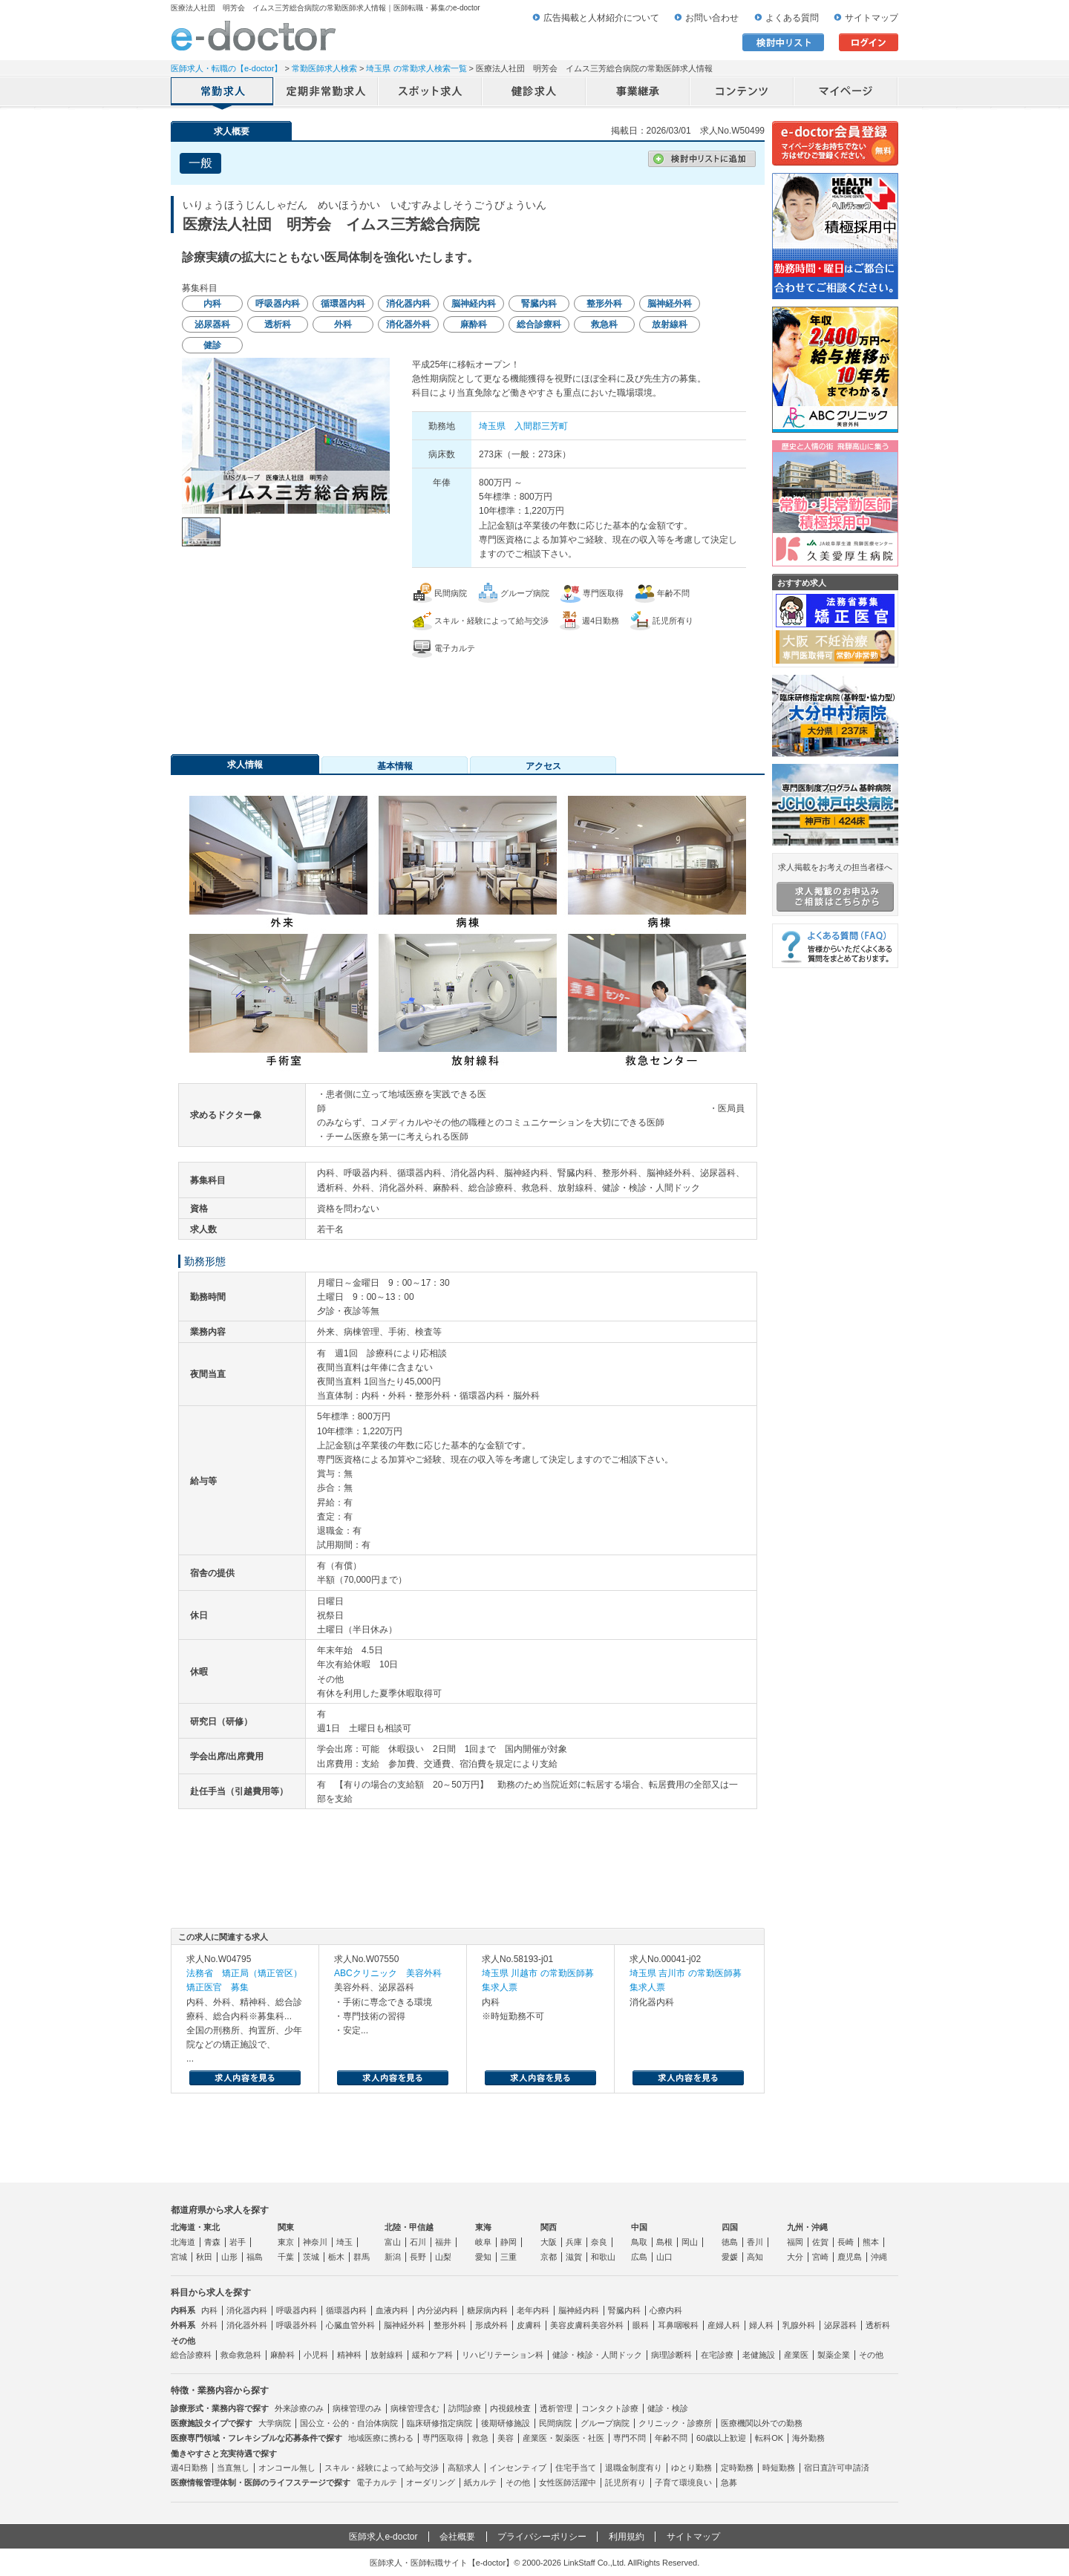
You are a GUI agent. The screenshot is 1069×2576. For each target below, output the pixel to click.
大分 (795, 2256)
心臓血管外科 (350, 2325)
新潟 (393, 2256)
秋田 (204, 2256)
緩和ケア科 (432, 2354)
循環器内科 (346, 2310)
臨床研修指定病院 (439, 2423)
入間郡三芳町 (541, 426)
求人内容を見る (245, 2077)
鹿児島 (849, 2256)
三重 (508, 2256)
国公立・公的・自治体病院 (349, 2423)
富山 (393, 2241)
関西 (548, 2227)
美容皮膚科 (570, 2325)
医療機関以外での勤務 (761, 2423)
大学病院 (274, 2423)
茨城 (311, 2256)
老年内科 (533, 2310)
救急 (480, 2437)
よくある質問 (792, 18)
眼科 (640, 2325)
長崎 (845, 2241)
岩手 (237, 2241)
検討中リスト (783, 42)
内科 (209, 2310)
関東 (286, 2227)
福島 (254, 2256)
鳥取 (639, 2241)
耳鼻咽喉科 (678, 2325)
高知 (755, 2256)
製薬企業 (833, 2354)
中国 (639, 2227)
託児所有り (625, 2482)
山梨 (443, 2256)
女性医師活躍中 (567, 2482)
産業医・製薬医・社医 (563, 2437)
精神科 (349, 2354)
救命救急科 (240, 2354)
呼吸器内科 (296, 2310)
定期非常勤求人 (327, 93)
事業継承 (638, 93)
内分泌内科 (437, 2310)
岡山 (689, 2241)
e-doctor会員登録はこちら (835, 143)
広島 (639, 2256)
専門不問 (629, 2437)
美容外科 (607, 2325)
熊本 (871, 2241)
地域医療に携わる (380, 2437)
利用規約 (626, 2536)
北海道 (183, 2241)
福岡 (795, 2241)
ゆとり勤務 (691, 2467)
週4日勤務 (189, 2467)
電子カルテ (376, 2482)
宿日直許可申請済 (836, 2467)
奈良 (599, 2241)
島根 (664, 2241)
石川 (418, 2241)
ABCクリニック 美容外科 (388, 1973)
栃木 (336, 2256)
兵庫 (574, 2241)
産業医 (796, 2354)
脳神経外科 (404, 2325)
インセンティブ (517, 2467)
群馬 (361, 2256)
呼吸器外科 (296, 2325)
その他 (871, 2354)
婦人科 (761, 2325)
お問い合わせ (712, 18)
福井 (443, 2241)
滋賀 (574, 2256)
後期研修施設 (505, 2423)
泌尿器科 (840, 2325)
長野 (418, 2256)
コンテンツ (742, 93)
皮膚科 (529, 2325)
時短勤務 (778, 2467)
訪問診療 (464, 2408)
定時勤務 (737, 2467)
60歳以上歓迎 (721, 2437)
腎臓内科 (624, 2310)
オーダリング (430, 2482)
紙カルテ (480, 2482)
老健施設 (758, 2354)
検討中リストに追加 (702, 159)
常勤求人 (223, 93)
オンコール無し (287, 2467)
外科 (209, 2325)
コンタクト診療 (609, 2408)
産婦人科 (723, 2325)
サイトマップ (871, 18)
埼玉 (344, 2241)
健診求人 (534, 93)
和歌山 (603, 2256)
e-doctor (253, 35)
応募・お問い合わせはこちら (467, 698)
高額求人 (464, 2467)
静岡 (508, 2241)
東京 (286, 2241)
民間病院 (555, 2423)
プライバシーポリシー (541, 2536)
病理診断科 (671, 2354)
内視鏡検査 (510, 2408)
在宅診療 (717, 2354)
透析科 (878, 2325)
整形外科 (450, 2325)
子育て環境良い (683, 2482)
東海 (483, 2227)
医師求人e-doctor (383, 2536)
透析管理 (556, 2408)
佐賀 (820, 2241)
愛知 (483, 2256)
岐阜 (483, 2241)
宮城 (179, 2256)
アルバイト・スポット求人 (431, 93)
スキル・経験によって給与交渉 (381, 2467)
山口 (664, 2256)
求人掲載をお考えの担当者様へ (835, 887)
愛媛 (730, 2256)
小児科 (316, 2354)
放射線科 (386, 2354)
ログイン (868, 42)
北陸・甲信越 (409, 2227)
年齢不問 (671, 2437)
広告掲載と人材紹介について (601, 18)
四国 (730, 2227)
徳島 (730, 2241)
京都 (548, 2256)
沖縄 (879, 2256)
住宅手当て (575, 2467)
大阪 (548, 2241)
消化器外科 (246, 2325)
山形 (229, 2256)
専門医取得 (442, 2437)
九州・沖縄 (807, 2227)
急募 (729, 2482)
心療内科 (666, 2310)
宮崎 (820, 2256)
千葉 (286, 2256)
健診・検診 (667, 2408)
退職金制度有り (633, 2467)
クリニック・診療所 (675, 2423)
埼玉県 (492, 426)
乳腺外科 (798, 2325)
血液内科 (392, 2310)
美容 (505, 2437)
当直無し (233, 2467)
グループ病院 (605, 2423)
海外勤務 (808, 2437)
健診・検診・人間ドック (597, 2354)
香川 (755, 2241)
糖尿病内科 (487, 2310)
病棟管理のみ (357, 2408)
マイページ (846, 93)
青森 (212, 2241)
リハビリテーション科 (502, 2354)
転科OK (769, 2437)
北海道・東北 (195, 2227)
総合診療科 (191, 2354)
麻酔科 (282, 2354)
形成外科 (491, 2325)
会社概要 (457, 2536)
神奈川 (315, 2241)
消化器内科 (246, 2310)
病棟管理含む (414, 2408)
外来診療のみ (299, 2408)
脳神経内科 (578, 2310)
